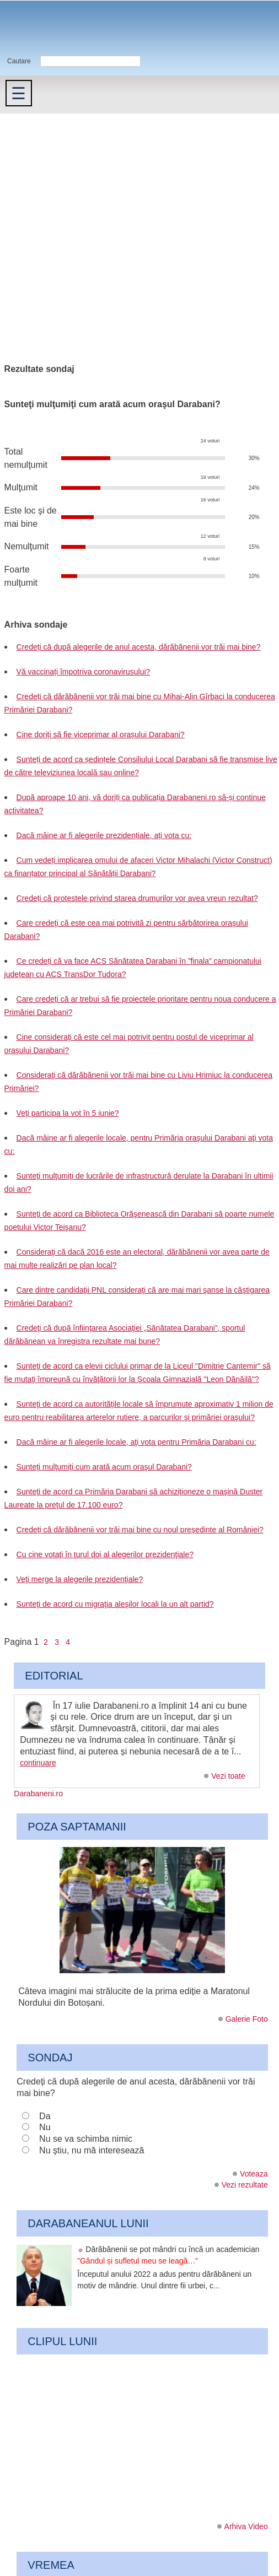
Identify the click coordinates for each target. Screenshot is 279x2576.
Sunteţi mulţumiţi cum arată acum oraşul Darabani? (104, 1466)
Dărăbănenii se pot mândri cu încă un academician (168, 2255)
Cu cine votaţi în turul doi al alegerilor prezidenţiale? (105, 1554)
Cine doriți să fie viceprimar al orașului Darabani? (101, 734)
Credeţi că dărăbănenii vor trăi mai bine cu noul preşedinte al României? (140, 1529)
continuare (38, 1762)
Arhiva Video (246, 2526)
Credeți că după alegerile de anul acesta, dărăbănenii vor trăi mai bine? (139, 646)
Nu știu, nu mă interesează (91, 2150)
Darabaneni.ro (59, 28)
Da (44, 2116)
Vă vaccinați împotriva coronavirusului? (84, 671)
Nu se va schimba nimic (85, 2138)
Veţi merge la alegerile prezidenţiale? (80, 1579)
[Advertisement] (104, 223)
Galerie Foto (247, 2019)
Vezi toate (228, 1776)
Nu (44, 2127)
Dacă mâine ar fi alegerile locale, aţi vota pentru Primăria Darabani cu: (136, 1442)
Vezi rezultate (245, 2184)
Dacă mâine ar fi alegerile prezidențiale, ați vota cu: (104, 835)
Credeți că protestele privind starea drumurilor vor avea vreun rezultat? (137, 898)
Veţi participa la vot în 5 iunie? (68, 1113)
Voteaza (254, 2173)
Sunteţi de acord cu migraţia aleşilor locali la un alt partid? (115, 1604)
